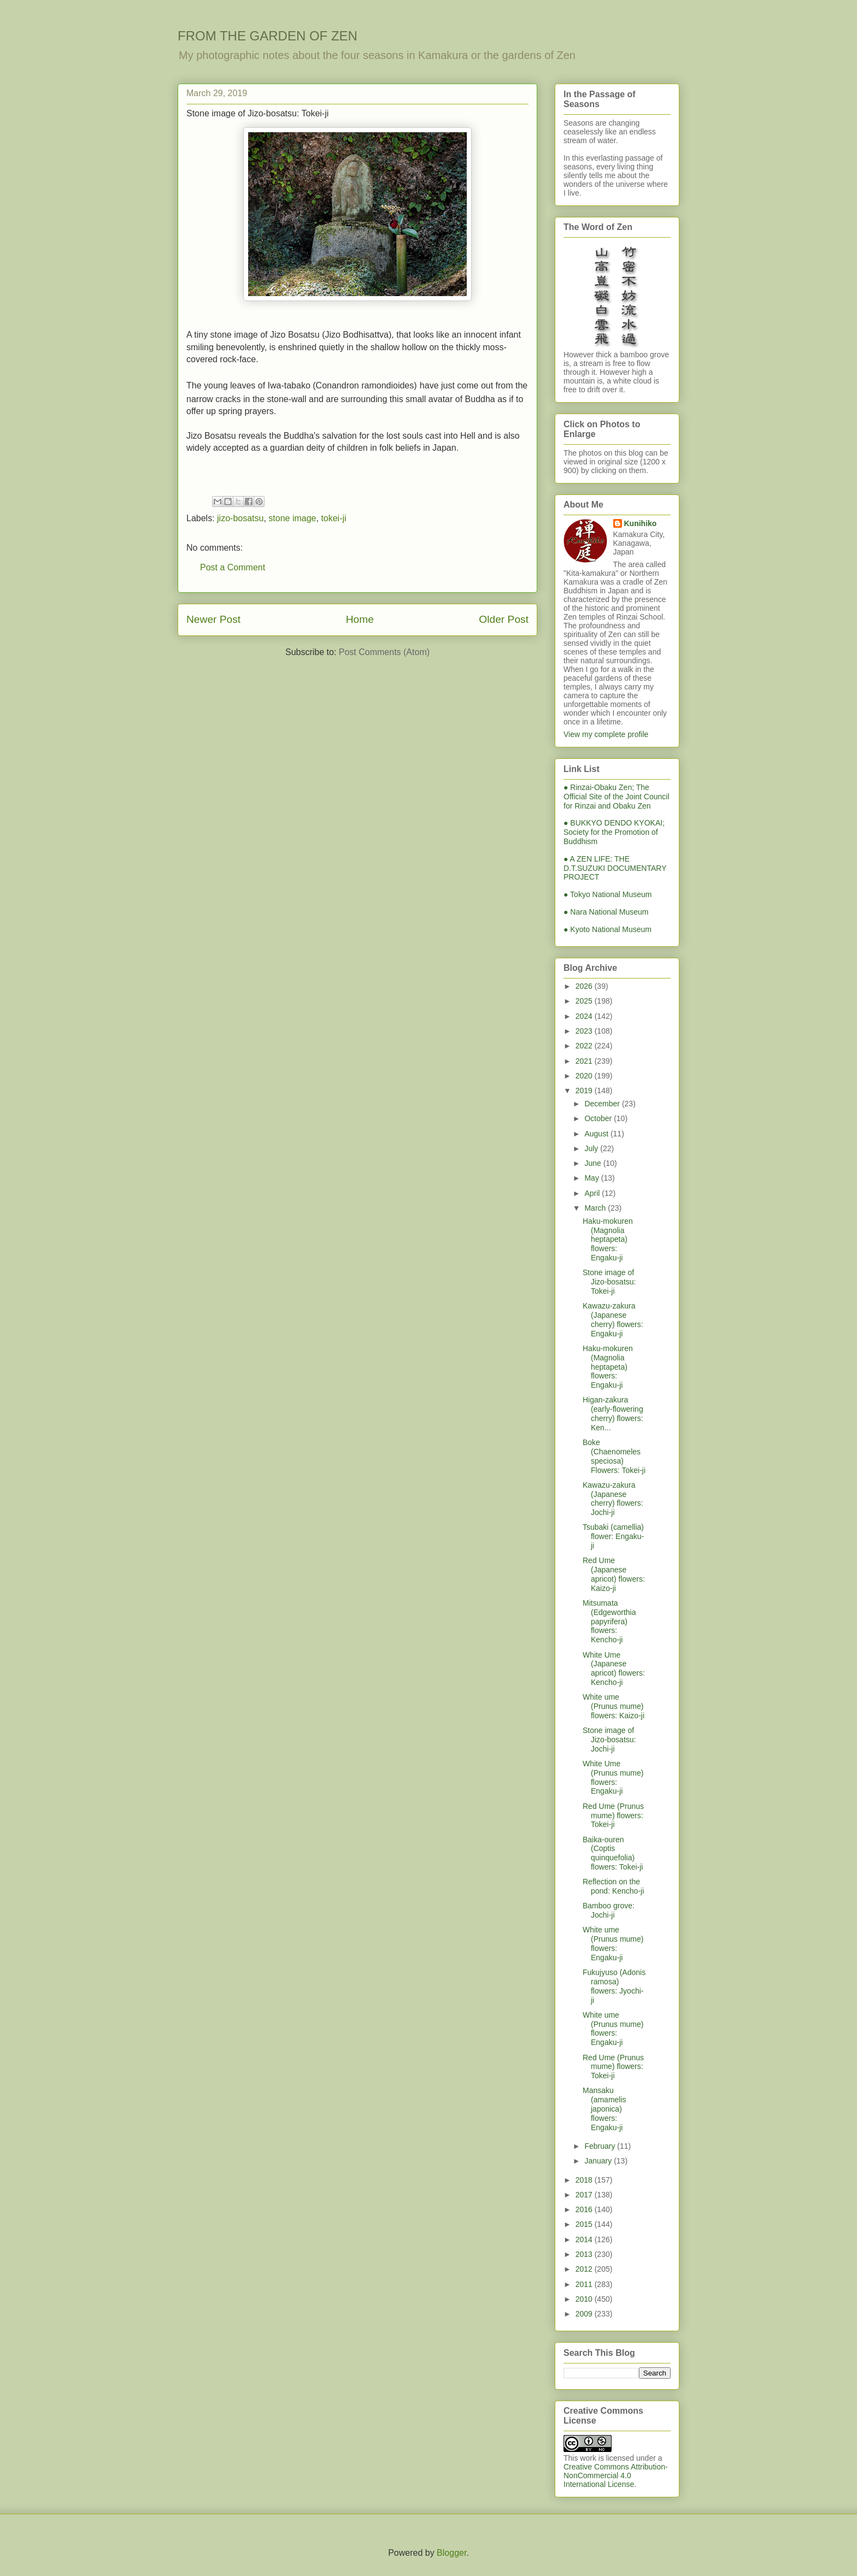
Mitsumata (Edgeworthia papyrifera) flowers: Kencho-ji (609, 1621)
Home (360, 619)
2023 (585, 1031)
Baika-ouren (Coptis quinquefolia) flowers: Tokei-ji (613, 1853)
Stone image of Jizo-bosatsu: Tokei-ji (609, 1281)
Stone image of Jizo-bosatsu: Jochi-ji (609, 1739)
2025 (585, 1001)
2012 (585, 2269)
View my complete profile (605, 734)
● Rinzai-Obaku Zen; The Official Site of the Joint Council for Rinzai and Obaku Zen (616, 796)
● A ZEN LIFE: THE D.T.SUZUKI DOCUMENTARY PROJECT (614, 868)
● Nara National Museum (606, 911)
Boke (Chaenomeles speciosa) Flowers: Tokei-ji (614, 1456)
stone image (292, 518)
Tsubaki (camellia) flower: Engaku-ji (613, 1536)
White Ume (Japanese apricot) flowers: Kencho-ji (614, 1668)
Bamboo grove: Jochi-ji (609, 1910)
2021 (585, 1061)
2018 (585, 2180)
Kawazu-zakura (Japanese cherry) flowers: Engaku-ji (613, 1319)
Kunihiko (640, 523)
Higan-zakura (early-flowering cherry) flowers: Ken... (613, 1413)
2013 (585, 2254)
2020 (585, 1075)
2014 (585, 2239)
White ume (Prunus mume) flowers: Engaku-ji (613, 1943)
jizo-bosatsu (240, 518)
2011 (585, 2284)
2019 (585, 1090)
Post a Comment (232, 567)
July (592, 1148)
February (600, 2146)
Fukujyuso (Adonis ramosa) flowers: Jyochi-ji (614, 1986)
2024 (585, 1016)
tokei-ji (333, 518)
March (596, 1208)
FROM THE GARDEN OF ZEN (267, 35)
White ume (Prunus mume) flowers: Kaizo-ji (613, 1706)
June (593, 1163)
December (602, 1103)
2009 (585, 2313)
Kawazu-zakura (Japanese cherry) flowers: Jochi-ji (613, 1499)
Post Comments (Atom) (384, 652)
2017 (585, 2194)
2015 (585, 2224)
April (593, 1193)
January (599, 2160)
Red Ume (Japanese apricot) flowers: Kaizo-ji (614, 1574)
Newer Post (213, 619)
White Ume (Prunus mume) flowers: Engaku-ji (613, 1777)
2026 (585, 986)
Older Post (504, 619)
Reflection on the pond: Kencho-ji (613, 1886)
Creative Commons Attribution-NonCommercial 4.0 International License (615, 2475)
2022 (585, 1045)
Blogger (451, 2552)
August (597, 1133)
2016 (585, 2209)
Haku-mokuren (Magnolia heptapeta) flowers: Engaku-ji (608, 1239)
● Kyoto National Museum (607, 929)
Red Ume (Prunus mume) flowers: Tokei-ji (613, 1815)
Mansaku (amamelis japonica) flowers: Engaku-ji (604, 2108)
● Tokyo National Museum (607, 894)
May (592, 1178)
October (599, 1118)
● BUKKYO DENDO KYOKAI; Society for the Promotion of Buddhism (614, 832)
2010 (585, 2299)
